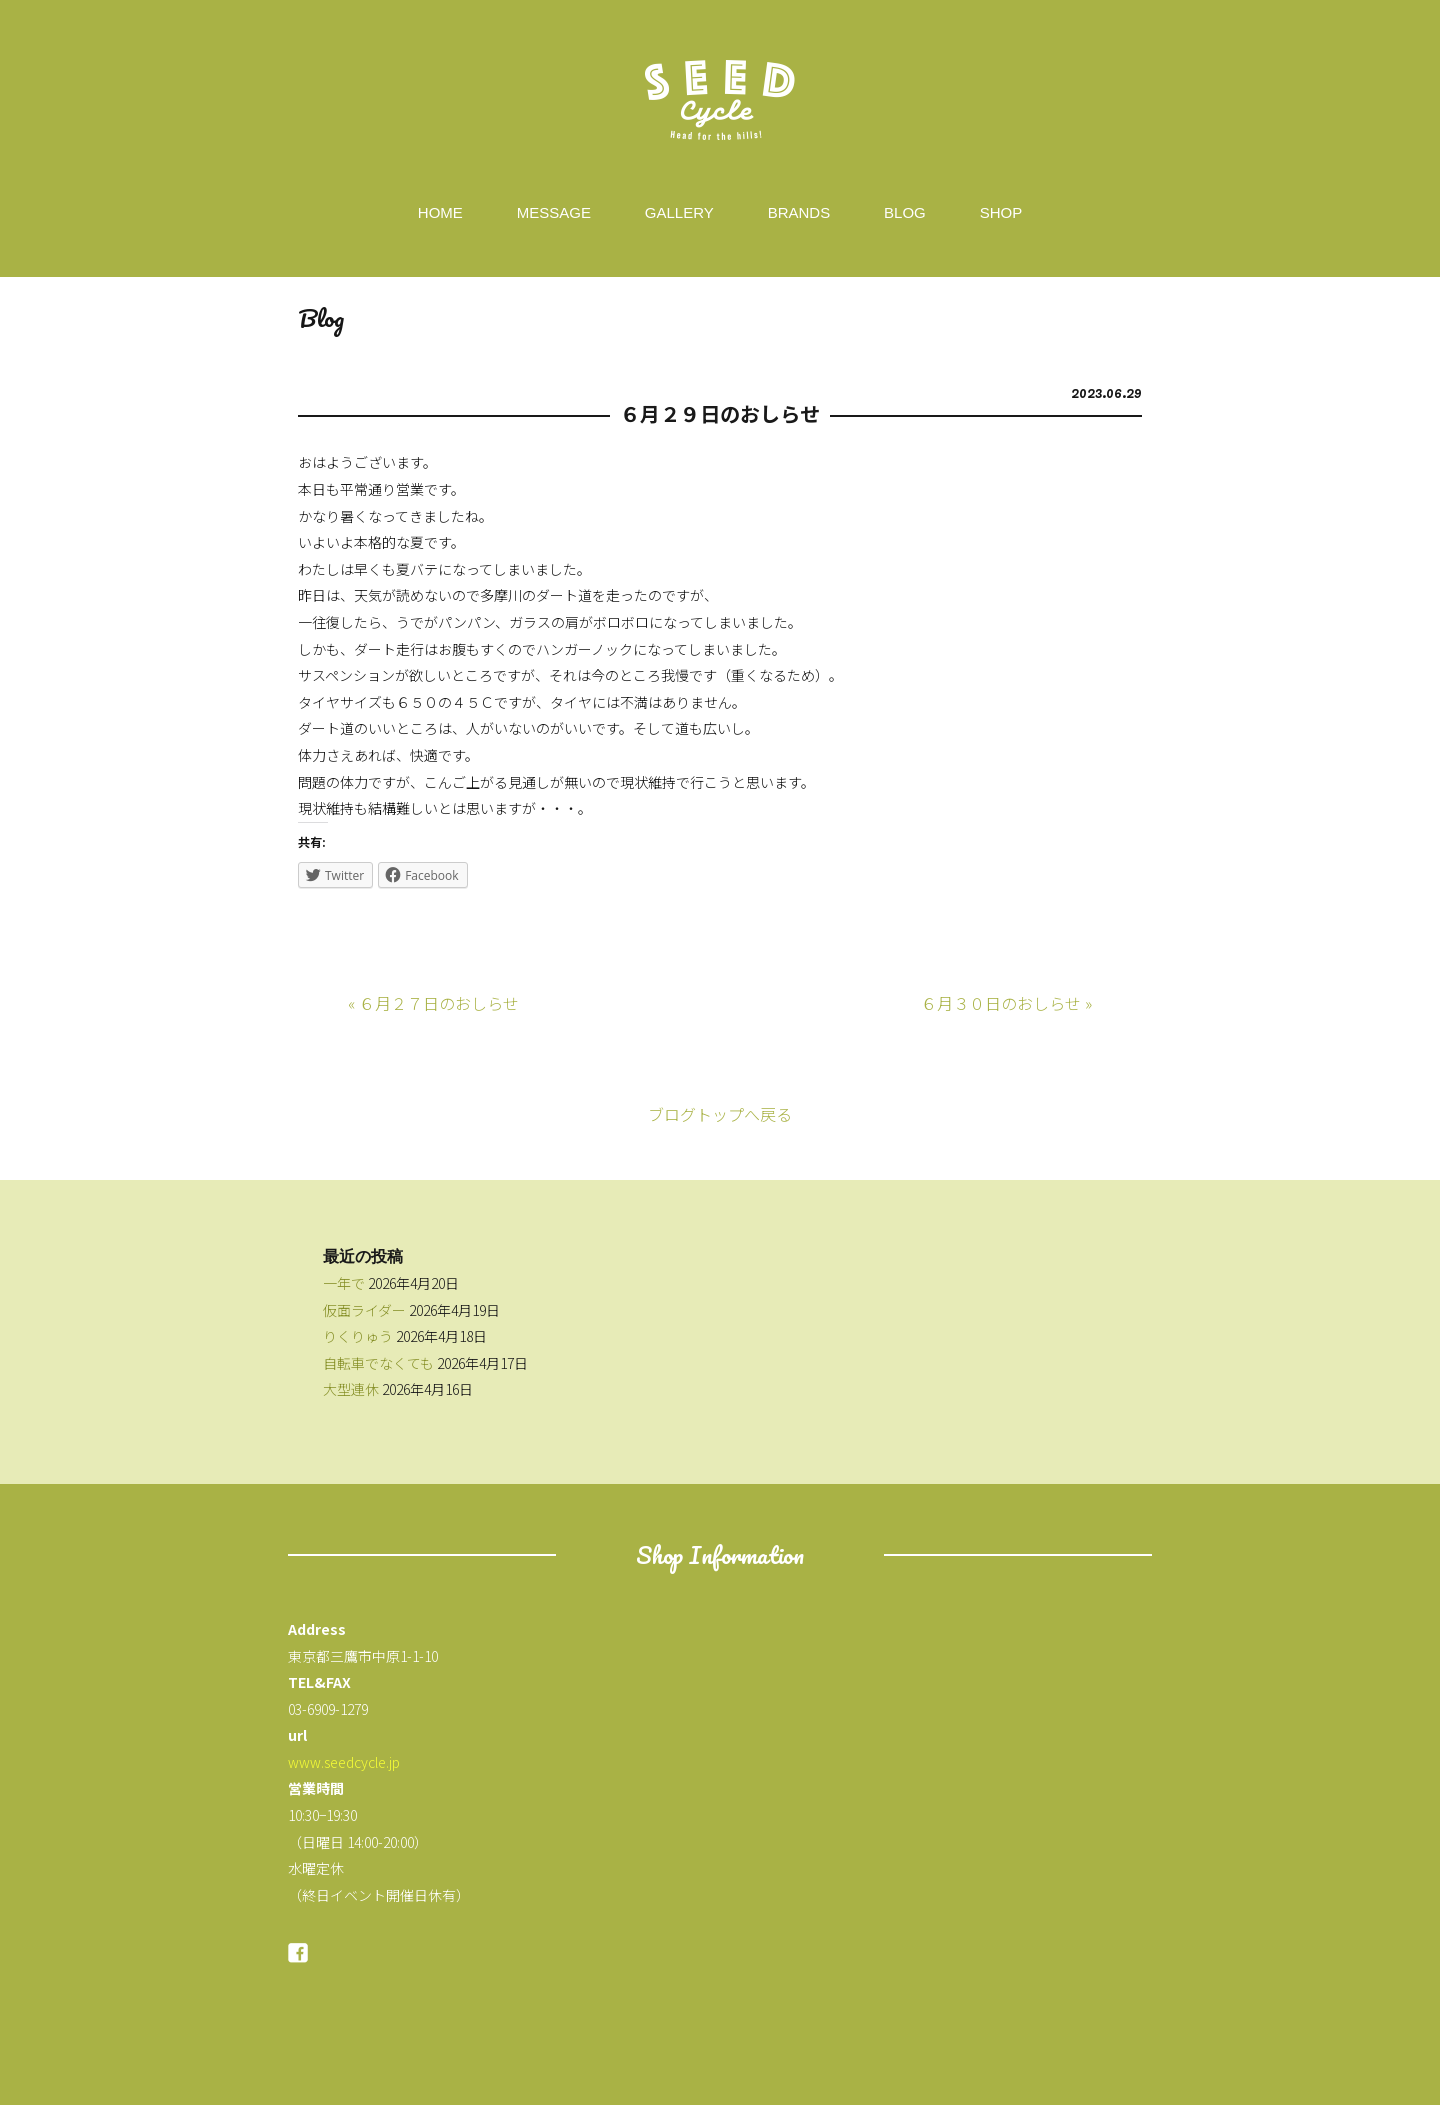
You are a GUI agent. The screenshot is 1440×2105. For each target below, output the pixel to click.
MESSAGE (554, 212)
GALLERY (679, 212)
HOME (440, 212)
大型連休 (351, 1389)
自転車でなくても (378, 1363)
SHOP (1001, 212)
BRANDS (799, 212)
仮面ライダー (364, 1310)
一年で (344, 1283)
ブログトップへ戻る (720, 1114)
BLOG (905, 212)
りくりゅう (358, 1336)
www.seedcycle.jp (344, 1762)
